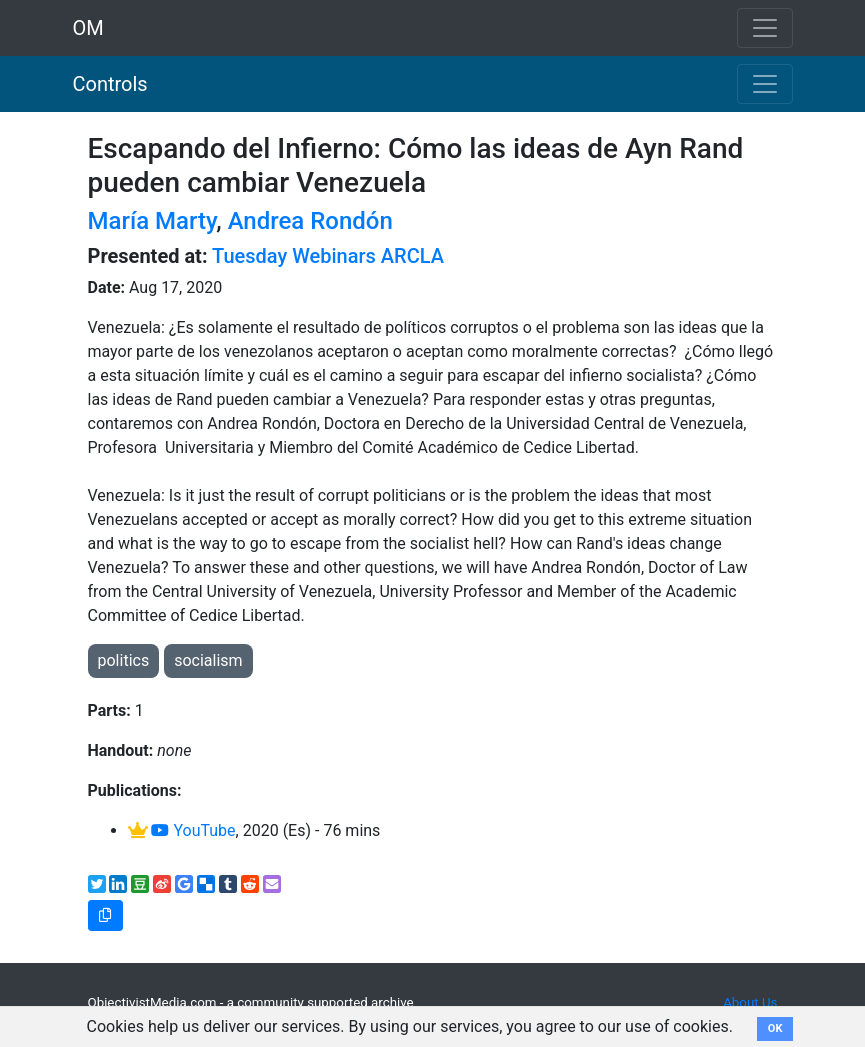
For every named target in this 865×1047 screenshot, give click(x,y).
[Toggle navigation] (765, 84)
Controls (110, 84)
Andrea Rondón (310, 221)
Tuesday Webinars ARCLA (328, 256)
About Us (750, 1002)
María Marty (152, 221)
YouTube (193, 830)
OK (775, 1028)
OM (88, 28)
